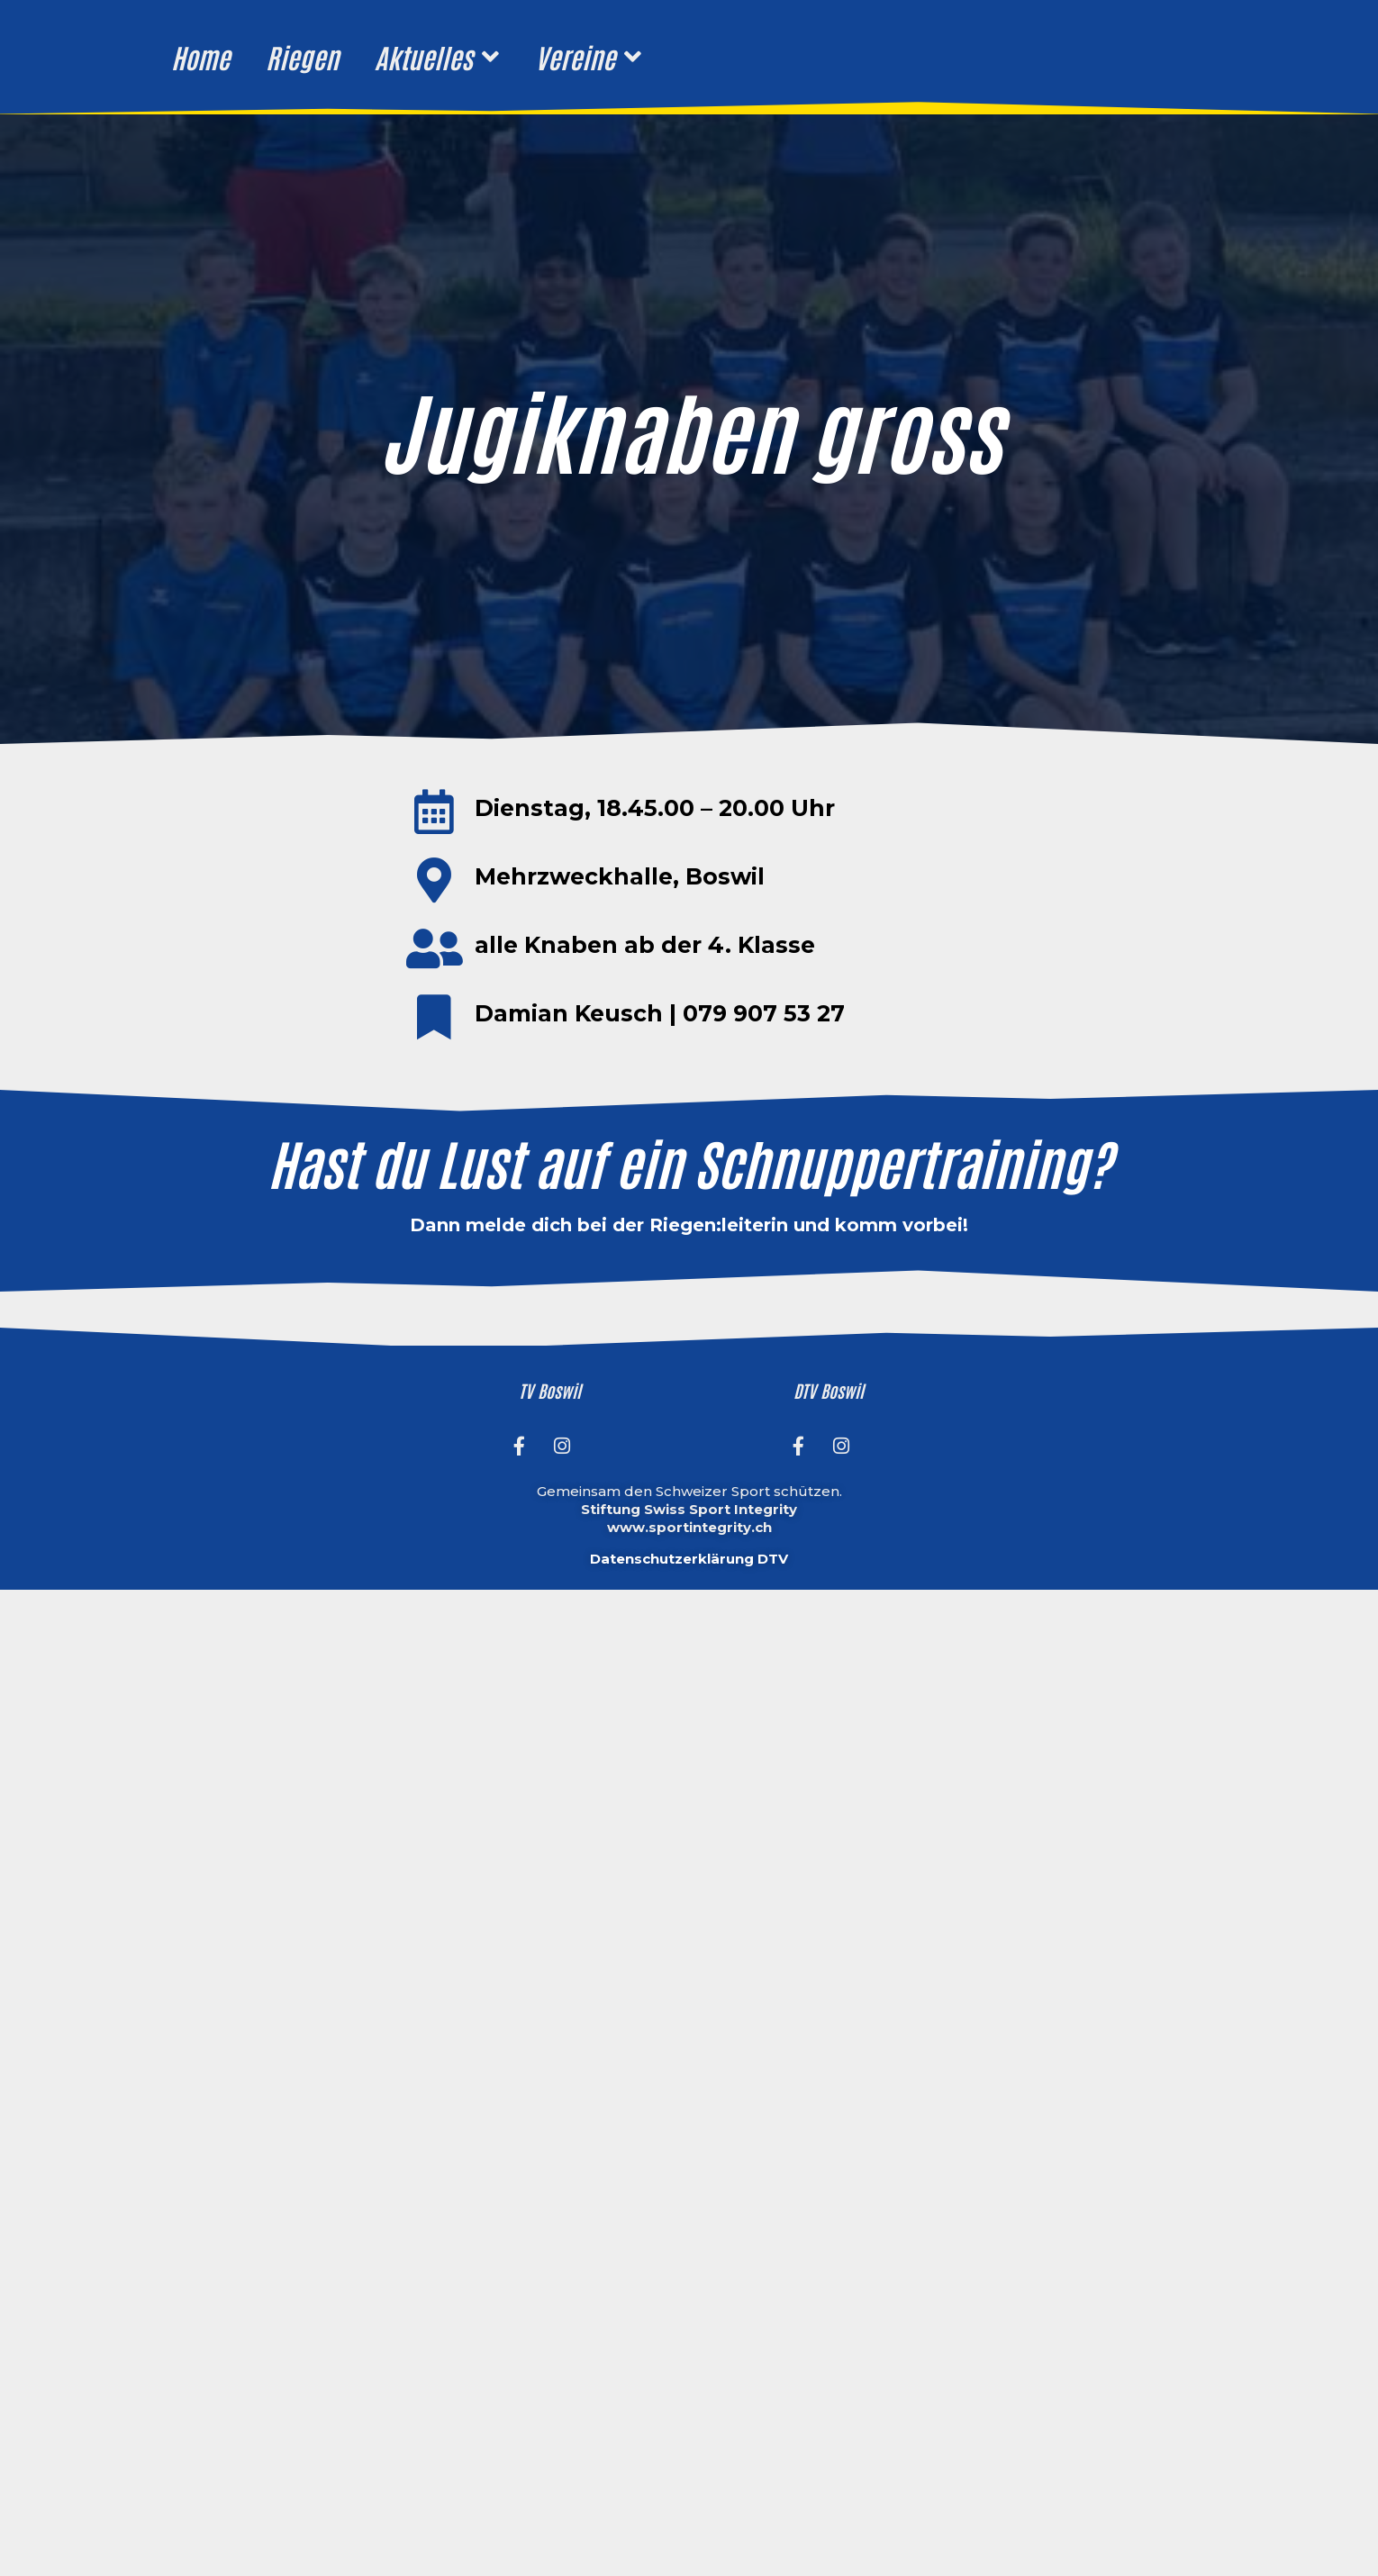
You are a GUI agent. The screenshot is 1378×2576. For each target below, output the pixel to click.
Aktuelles (436, 56)
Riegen (302, 56)
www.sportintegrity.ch (689, 1527)
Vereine (587, 56)
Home (200, 56)
